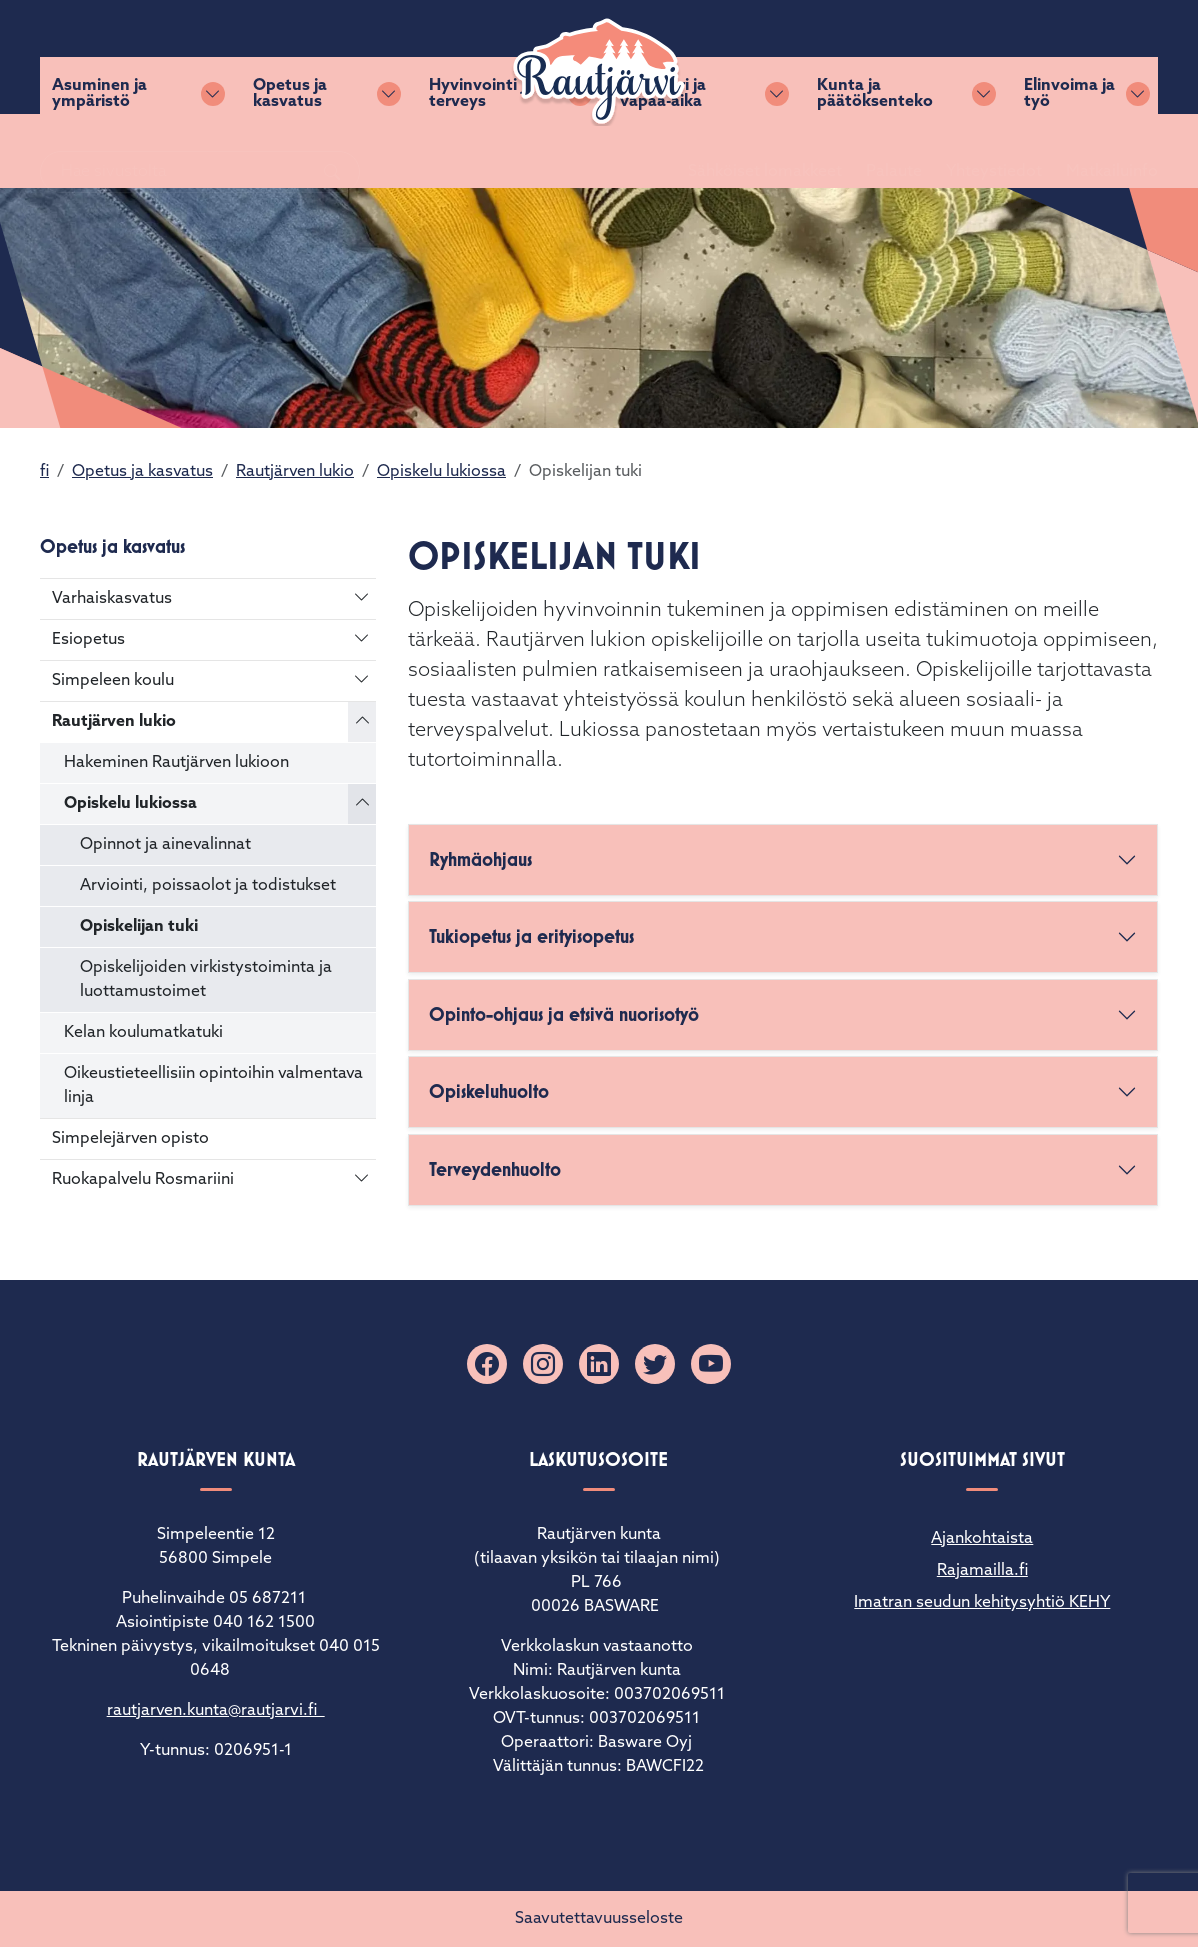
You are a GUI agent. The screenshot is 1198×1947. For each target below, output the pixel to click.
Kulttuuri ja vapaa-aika (663, 151)
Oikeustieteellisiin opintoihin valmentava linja (213, 1086)
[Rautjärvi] (599, 72)
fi (44, 472)
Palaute (870, 57)
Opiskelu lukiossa (441, 472)
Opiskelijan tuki (139, 927)
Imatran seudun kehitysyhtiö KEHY (982, 1603)
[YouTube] (711, 1364)
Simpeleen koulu (113, 681)
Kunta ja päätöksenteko (875, 151)
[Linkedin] (599, 1364)
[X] (655, 1364)
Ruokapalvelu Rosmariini (143, 1180)
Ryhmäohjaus (480, 859)
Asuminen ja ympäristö (99, 151)
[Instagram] (543, 1364)
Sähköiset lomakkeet (741, 57)
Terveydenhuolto (495, 1169)
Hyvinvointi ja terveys (481, 151)
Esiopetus (88, 640)
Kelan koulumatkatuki (143, 1033)
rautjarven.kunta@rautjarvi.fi (216, 1711)
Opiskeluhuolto (489, 1091)
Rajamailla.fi (982, 1571)
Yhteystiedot (970, 57)
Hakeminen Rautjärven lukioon (176, 763)
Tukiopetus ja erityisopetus (531, 936)
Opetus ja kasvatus (290, 151)
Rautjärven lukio (295, 472)
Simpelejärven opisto (130, 1139)
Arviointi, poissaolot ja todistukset (208, 886)
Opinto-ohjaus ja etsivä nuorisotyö (564, 1014)
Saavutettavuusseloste (599, 1919)
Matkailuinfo (1088, 57)
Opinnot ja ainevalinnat (165, 845)
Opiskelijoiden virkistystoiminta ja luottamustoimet (206, 980)
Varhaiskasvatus (112, 599)
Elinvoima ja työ (1069, 151)
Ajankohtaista (982, 1539)
